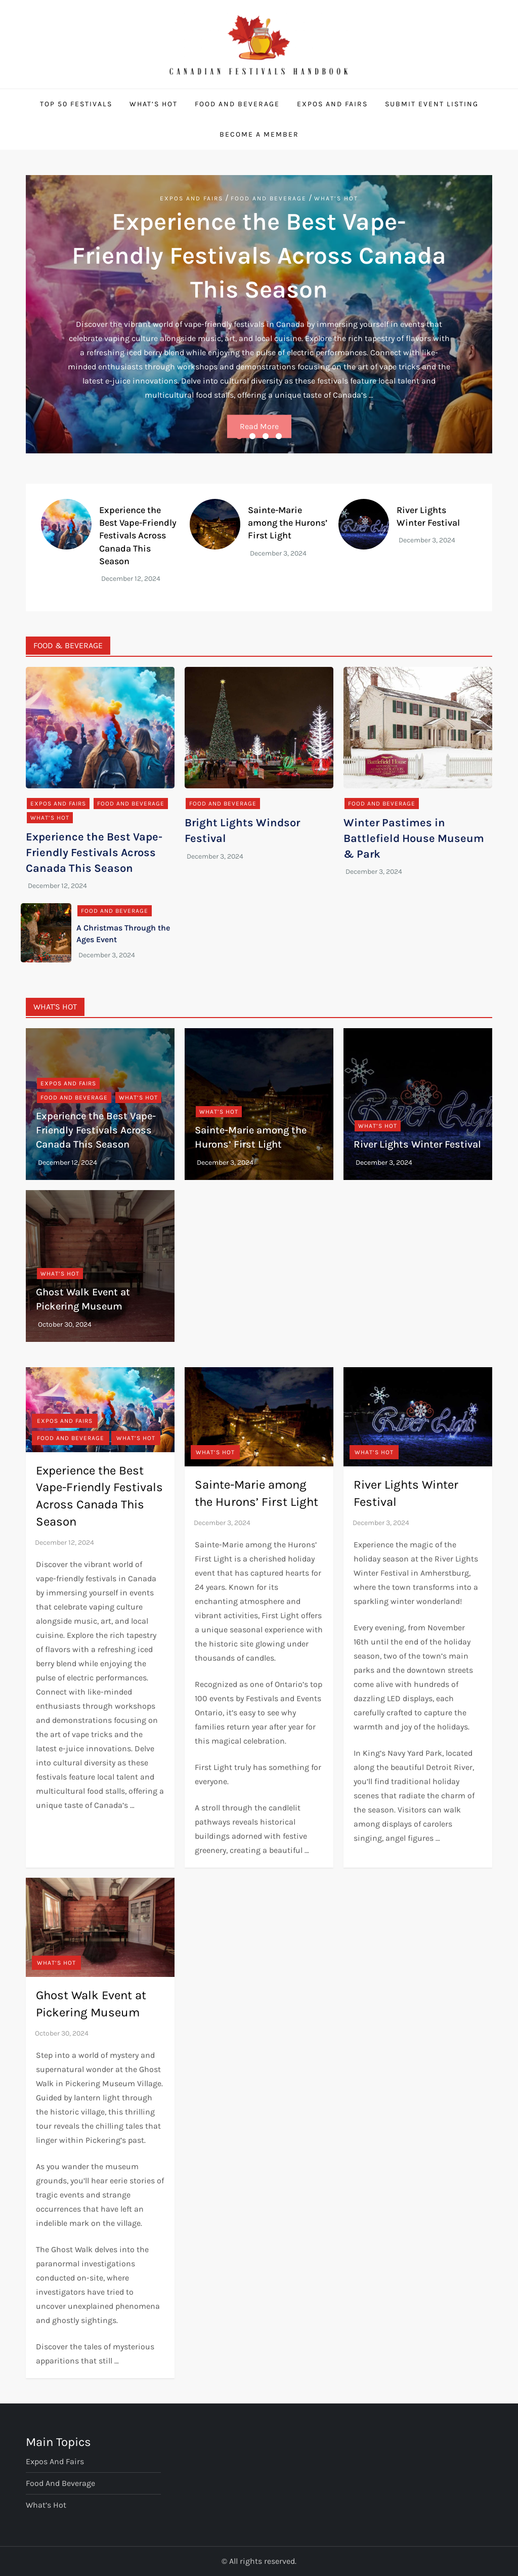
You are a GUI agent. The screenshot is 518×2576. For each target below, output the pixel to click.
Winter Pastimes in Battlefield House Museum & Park (413, 838)
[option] (259, 314)
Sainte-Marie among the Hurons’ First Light (287, 522)
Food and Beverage (237, 104)
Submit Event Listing (432, 104)
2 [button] (252, 436)
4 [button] (279, 436)
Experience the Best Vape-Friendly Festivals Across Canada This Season (259, 255)
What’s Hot (154, 104)
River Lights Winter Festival (417, 1144)
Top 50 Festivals (76, 104)
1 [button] (239, 436)
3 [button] (266, 436)
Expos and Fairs (332, 104)
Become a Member (259, 134)
